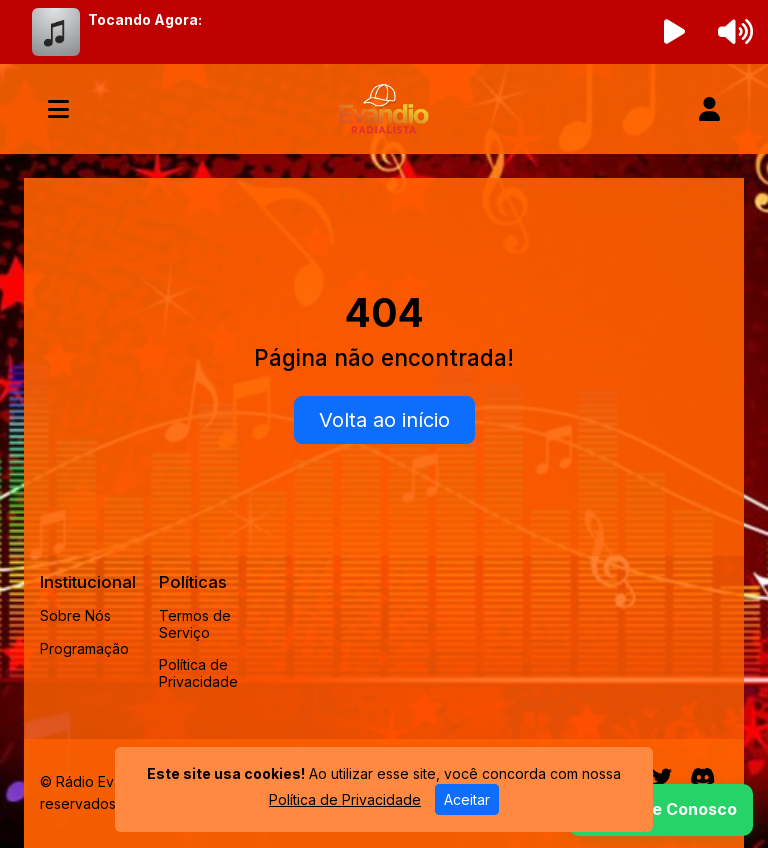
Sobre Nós (75, 615)
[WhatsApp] (661, 810)
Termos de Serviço (195, 624)
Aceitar (467, 799)
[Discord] (702, 777)
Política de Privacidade (198, 673)
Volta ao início (384, 420)
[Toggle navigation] (58, 109)
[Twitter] (662, 777)
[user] (709, 109)
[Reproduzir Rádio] (675, 32)
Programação (84, 648)
